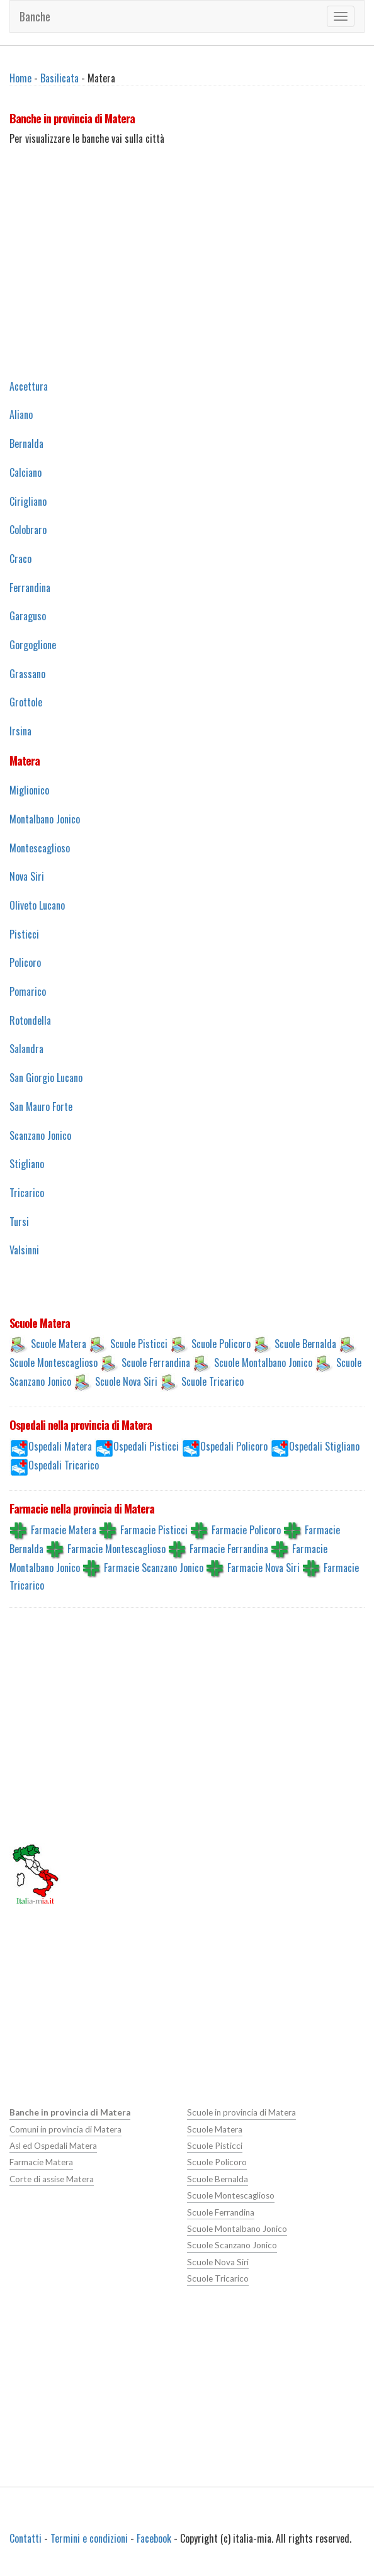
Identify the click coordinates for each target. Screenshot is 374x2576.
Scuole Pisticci (138, 1343)
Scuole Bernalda (305, 1343)
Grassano (27, 673)
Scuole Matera (58, 1343)
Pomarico (27, 991)
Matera (24, 760)
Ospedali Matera (60, 1446)
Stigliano (26, 1163)
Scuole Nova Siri (126, 1381)
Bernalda (26, 443)
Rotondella (30, 1020)
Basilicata (59, 78)
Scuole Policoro (221, 1343)
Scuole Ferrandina (156, 1362)
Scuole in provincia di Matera (241, 2112)
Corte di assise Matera (51, 2179)
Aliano (21, 414)
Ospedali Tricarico (63, 1465)
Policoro (25, 962)
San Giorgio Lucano (45, 1077)
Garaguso (27, 615)
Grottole (25, 702)
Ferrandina (29, 587)
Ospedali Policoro (234, 1446)
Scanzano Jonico (40, 1135)
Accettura (28, 386)
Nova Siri (26, 876)
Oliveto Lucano (37, 905)
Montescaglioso (39, 848)
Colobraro (28, 529)
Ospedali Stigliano (324, 1446)
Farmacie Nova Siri (263, 1567)
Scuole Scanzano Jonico (232, 2245)
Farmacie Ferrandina (229, 1548)
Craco (20, 558)
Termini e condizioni (89, 2538)
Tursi (19, 1221)
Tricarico (26, 1192)
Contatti (25, 2538)
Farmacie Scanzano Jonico (153, 1567)
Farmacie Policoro (246, 1529)
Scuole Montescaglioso (53, 1362)
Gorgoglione (32, 644)
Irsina (20, 731)
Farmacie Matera (63, 1529)
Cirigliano (28, 501)
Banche (35, 16)
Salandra (26, 1048)
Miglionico (29, 790)
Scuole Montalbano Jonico (263, 1362)
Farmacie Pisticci (154, 1529)
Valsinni (24, 1249)
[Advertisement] (187, 277)
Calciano (25, 472)
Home (20, 78)
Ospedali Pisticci (146, 1446)
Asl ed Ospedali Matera (53, 2146)
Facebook (154, 2538)
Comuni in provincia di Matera (65, 2129)
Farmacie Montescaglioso (116, 1548)
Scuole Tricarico (212, 1381)
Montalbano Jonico (44, 819)
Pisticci (24, 934)
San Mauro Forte (40, 1106)
